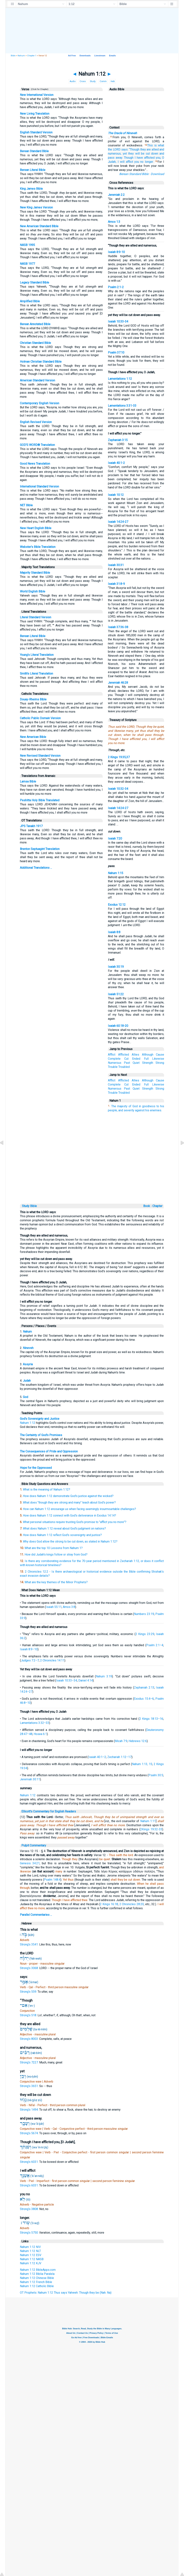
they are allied (149, 149)
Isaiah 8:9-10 (116, 252)
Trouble (113, 1067)
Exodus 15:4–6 (144, 1698)
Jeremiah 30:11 (30, 1779)
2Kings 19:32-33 (151, 1829)
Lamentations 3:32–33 (34, 1723)
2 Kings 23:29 (144, 1634)
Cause (160, 1054)
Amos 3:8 (69, 1607)
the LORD (114, 149)
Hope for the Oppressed (36, 1468)
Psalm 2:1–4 (154, 1645)
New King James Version (36, 207)
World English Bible (32, 591)
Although (147, 1054)
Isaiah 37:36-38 (118, 627)
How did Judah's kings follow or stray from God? (56, 1554)
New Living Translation (34, 113)
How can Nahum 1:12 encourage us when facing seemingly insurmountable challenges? (79, 1509)
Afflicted (123, 1054)
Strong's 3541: (29, 1944)
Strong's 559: (29, 1991)
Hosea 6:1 (40, 1734)
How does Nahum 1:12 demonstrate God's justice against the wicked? (68, 1496)
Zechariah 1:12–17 (119, 1757)
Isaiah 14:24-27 (118, 522)
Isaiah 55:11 (54, 1607)
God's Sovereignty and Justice (39, 1418)
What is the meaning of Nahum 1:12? (46, 1489)
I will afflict (125, 161)
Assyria (28, 1364)
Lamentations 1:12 (120, 378)
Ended (136, 1058)
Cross (82, 81)
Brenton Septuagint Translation (40, 849)
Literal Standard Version (35, 617)
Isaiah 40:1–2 (97, 1757)
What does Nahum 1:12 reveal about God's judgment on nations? (64, 1528)
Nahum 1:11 (148, 1821)
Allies (135, 1054)
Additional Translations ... (36, 867)
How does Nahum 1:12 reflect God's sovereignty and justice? (62, 1535)
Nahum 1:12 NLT (30, 2251)
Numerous (114, 1063)
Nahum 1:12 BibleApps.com (38, 2270)
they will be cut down (143, 153)
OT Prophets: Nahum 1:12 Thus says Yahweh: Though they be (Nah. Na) (65, 2292)
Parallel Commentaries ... (36, 1914)
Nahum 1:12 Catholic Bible (37, 2286)
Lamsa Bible (28, 781)
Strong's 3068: (29, 1968)
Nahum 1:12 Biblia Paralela (37, 2274)
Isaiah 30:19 (116, 966)
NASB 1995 (27, 245)
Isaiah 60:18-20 (118, 1026)
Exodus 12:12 (117, 904)
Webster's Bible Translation (37, 547)
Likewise (158, 1058)
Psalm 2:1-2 (116, 287)
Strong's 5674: (29, 2133)
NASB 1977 (27, 263)
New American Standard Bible (39, 226)
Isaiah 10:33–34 (66, 1680)
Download (157, 174)
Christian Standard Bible (35, 343)
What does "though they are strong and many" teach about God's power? (69, 1502)
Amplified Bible (30, 301)
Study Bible (29, 1206)
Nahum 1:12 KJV (30, 2263)
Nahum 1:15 (115, 873)
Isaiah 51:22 (116, 994)
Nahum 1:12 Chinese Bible (37, 2278)
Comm (103, 81)
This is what (155, 145)
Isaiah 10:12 (116, 495)
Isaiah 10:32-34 (118, 788)
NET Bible (26, 505)
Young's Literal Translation (37, 655)
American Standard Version (37, 380)
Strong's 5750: (29, 2232)
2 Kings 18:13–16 (151, 1718)
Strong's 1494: (29, 2109)
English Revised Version (36, 422)
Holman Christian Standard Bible (41, 361)
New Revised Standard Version (40, 755)
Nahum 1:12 (27, 1423)
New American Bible (33, 737)
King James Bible (31, 188)
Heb (112, 81)
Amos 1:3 (114, 221)
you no (138, 161)
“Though (134, 149)
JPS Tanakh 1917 (31, 826)
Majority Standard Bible (35, 572)
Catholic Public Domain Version (40, 718)
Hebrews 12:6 (138, 1741)
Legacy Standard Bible (34, 282)
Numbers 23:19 (144, 1614)
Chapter (157, 1206)
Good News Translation (35, 463)
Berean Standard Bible (34, 151)
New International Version (36, 95)
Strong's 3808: (29, 2209)
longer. (149, 161)
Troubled (124, 1067)
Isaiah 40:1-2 (116, 463)
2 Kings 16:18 (109, 1904)
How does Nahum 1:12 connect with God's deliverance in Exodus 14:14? (69, 1515)
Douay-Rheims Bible (33, 699)
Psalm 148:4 (52, 1879)
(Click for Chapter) (39, 89)
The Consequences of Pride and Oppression (49, 1451)
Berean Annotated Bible (35, 324)
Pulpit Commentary (33, 1845)
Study (92, 81)
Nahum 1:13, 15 (142, 1764)
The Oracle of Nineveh (122, 133)
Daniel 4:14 (85, 1680)
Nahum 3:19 (104, 1676)
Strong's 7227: (29, 2062)
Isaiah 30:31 (116, 565)
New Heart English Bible (35, 528)
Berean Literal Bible (32, 170)
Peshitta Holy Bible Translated (39, 800)
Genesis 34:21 (30, 1863)
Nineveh (28, 1348)
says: (124, 149)
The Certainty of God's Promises (41, 1435)
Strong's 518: (29, 2015)
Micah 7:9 (121, 1741)
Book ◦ (147, 1206)
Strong (160, 1063)
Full (146, 1058)
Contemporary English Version (39, 403)
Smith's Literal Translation (36, 673)
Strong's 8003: (29, 2039)
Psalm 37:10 (116, 352)
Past (127, 1063)
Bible (13, 55)
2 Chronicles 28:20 (131, 1904)
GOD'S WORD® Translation (37, 445)
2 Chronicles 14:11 (52, 1660)
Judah (27, 1380)
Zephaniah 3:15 (118, 440)
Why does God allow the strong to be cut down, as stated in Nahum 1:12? (70, 1541)
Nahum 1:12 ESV (30, 2255)
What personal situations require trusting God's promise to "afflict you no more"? (74, 1522)
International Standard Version (39, 486)
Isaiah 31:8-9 (116, 584)
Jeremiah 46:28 (118, 682)
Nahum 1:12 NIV (30, 2247)
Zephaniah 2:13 (144, 1687)
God (25, 1397)
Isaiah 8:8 (114, 932)
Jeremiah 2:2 (116, 195)
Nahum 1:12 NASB (32, 2259)
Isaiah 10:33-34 (118, 321)
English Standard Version (36, 132)
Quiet (136, 1063)
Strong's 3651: (29, 2086)
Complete (114, 1058)
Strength (147, 1063)
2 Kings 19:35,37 (119, 757)
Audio (72, 81)
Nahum (21, 55)
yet (125, 153)
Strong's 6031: (29, 2162)
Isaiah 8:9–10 (29, 1649)
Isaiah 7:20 (115, 838)
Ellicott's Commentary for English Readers (48, 1811)
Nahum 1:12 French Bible (36, 2282)
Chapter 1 (31, 55)
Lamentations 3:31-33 (122, 405)
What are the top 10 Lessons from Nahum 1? (54, 1548)
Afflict (111, 1054)
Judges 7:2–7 (30, 1660)
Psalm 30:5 (155, 1775)
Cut (126, 1058)
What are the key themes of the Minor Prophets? (56, 1582)
